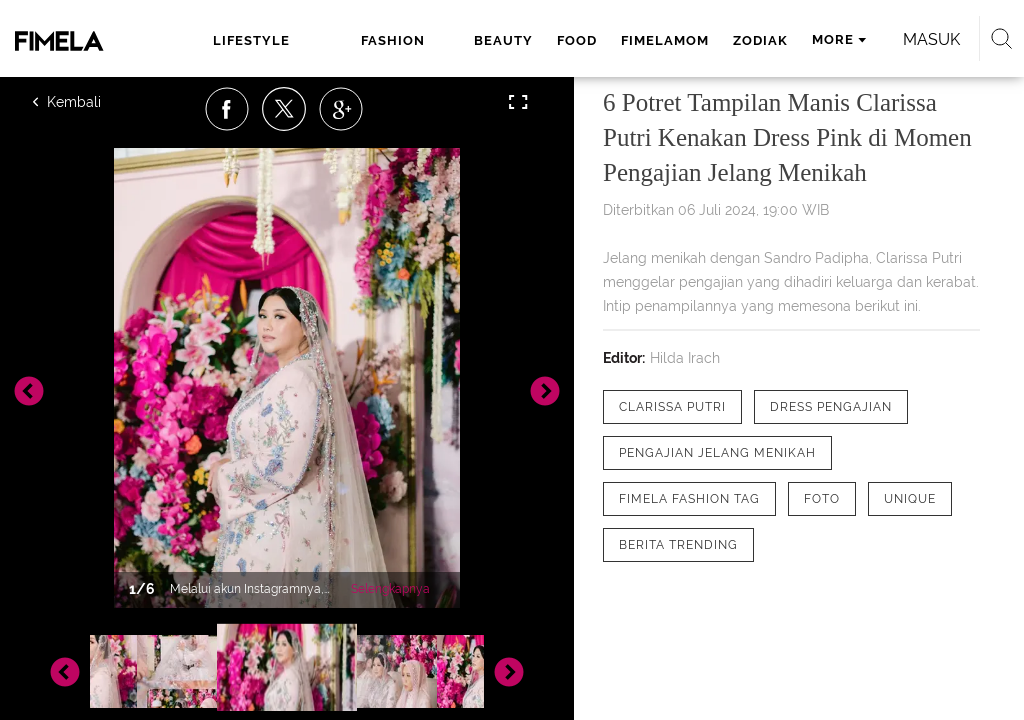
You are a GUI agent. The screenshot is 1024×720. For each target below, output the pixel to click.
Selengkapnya (390, 589)
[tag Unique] (910, 499)
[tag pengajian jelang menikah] (717, 453)
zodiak (760, 40)
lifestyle (251, 40)
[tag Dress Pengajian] (831, 407)
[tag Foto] (822, 499)
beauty (503, 40)
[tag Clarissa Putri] (672, 407)
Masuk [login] (931, 39)
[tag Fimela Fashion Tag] (689, 499)
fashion (393, 40)
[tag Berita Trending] (678, 545)
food (577, 40)
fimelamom (665, 40)
